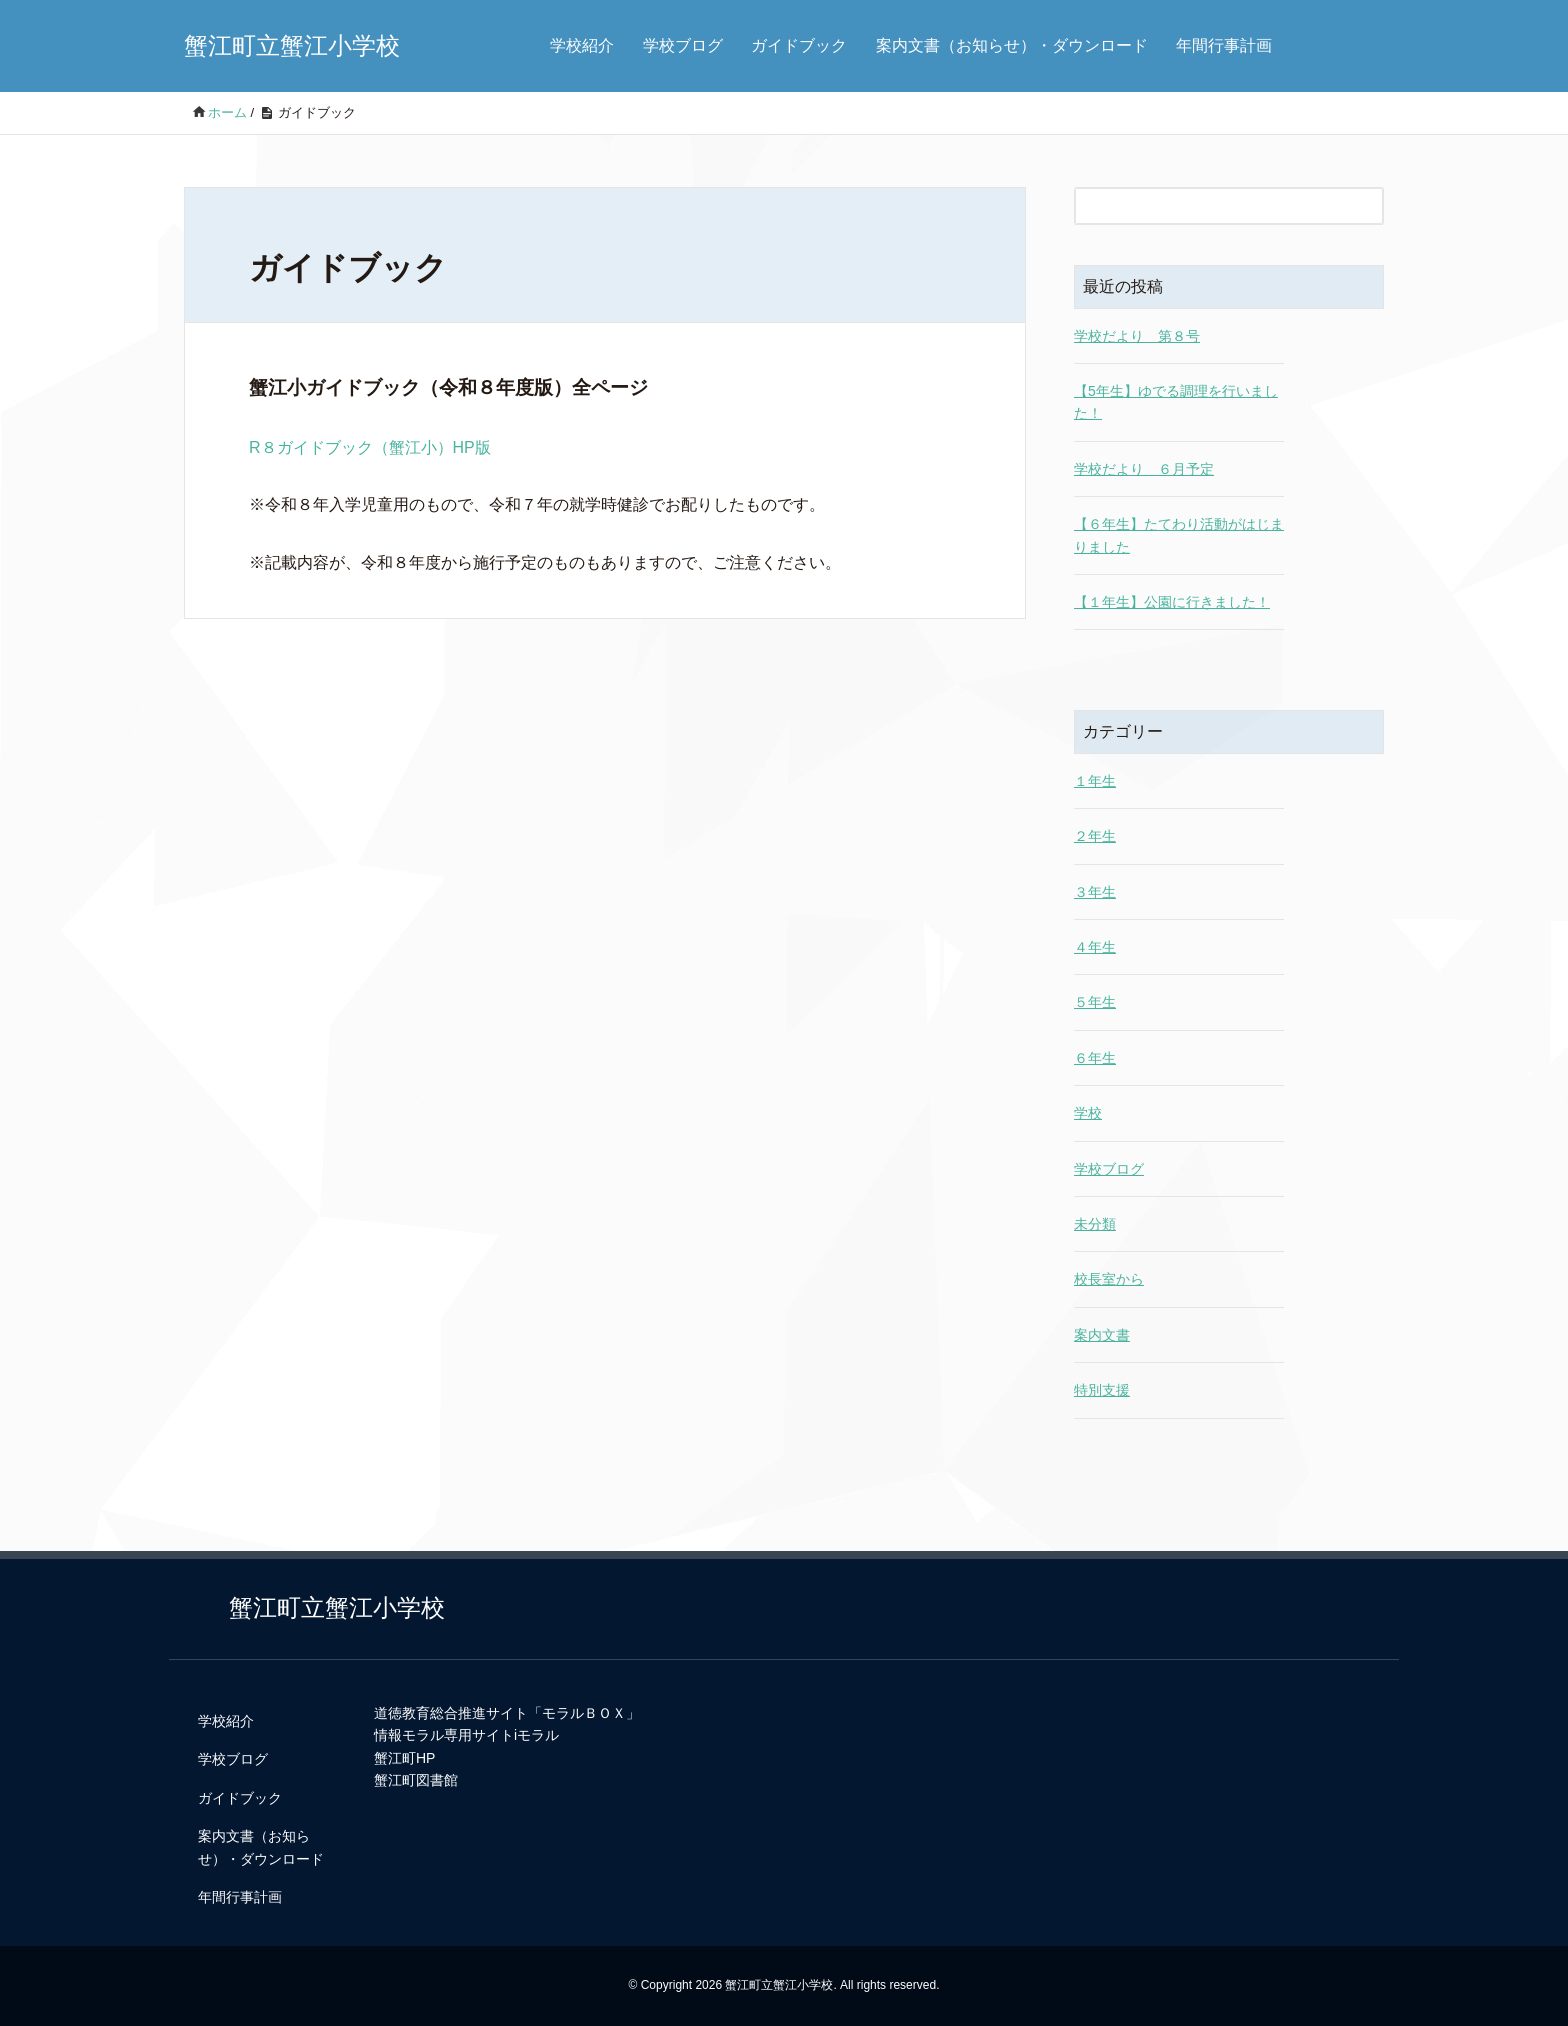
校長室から (1109, 1279)
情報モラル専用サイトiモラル (466, 1735)
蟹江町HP (404, 1758)
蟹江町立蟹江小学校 (292, 45)
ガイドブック (799, 45)
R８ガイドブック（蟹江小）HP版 (370, 447)
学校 (1088, 1113)
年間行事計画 (1224, 45)
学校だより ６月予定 (1144, 469)
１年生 (1095, 781)
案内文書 (1102, 1335)
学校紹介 (582, 45)
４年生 (1095, 947)
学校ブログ (683, 45)
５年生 (1095, 1002)
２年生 (1095, 836)
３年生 (1095, 892)
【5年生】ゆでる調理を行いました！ (1176, 402)
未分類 (1095, 1224)
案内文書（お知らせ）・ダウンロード (1012, 45)
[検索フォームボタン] (1365, 206)
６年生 (1095, 1058)
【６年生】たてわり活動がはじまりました (1179, 535)
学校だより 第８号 (1137, 336)
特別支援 (1102, 1390)
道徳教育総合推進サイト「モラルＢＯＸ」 (507, 1713)
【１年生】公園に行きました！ (1172, 602)
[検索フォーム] (1209, 206)
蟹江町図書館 (416, 1780)
